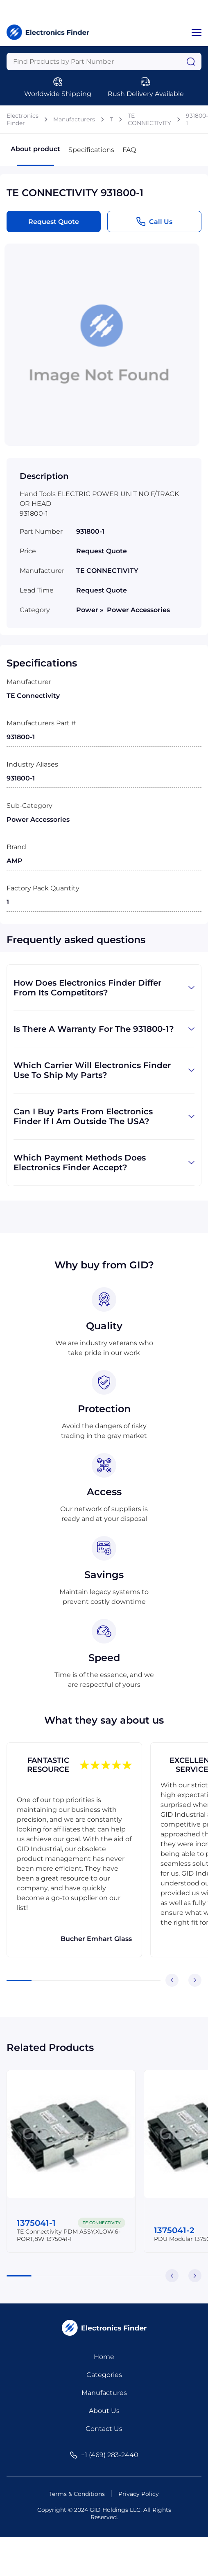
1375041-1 (36, 2223)
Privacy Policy (138, 2494)
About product (35, 155)
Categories (104, 2375)
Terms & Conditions (77, 2494)
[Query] (104, 61)
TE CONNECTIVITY (149, 119)
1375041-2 (174, 2230)
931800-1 (197, 119)
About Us (104, 2411)
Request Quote (53, 222)
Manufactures (104, 2393)
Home (104, 2357)
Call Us (154, 221)
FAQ (129, 150)
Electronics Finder (22, 119)
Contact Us (104, 2429)
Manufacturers (74, 119)
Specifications (91, 150)
